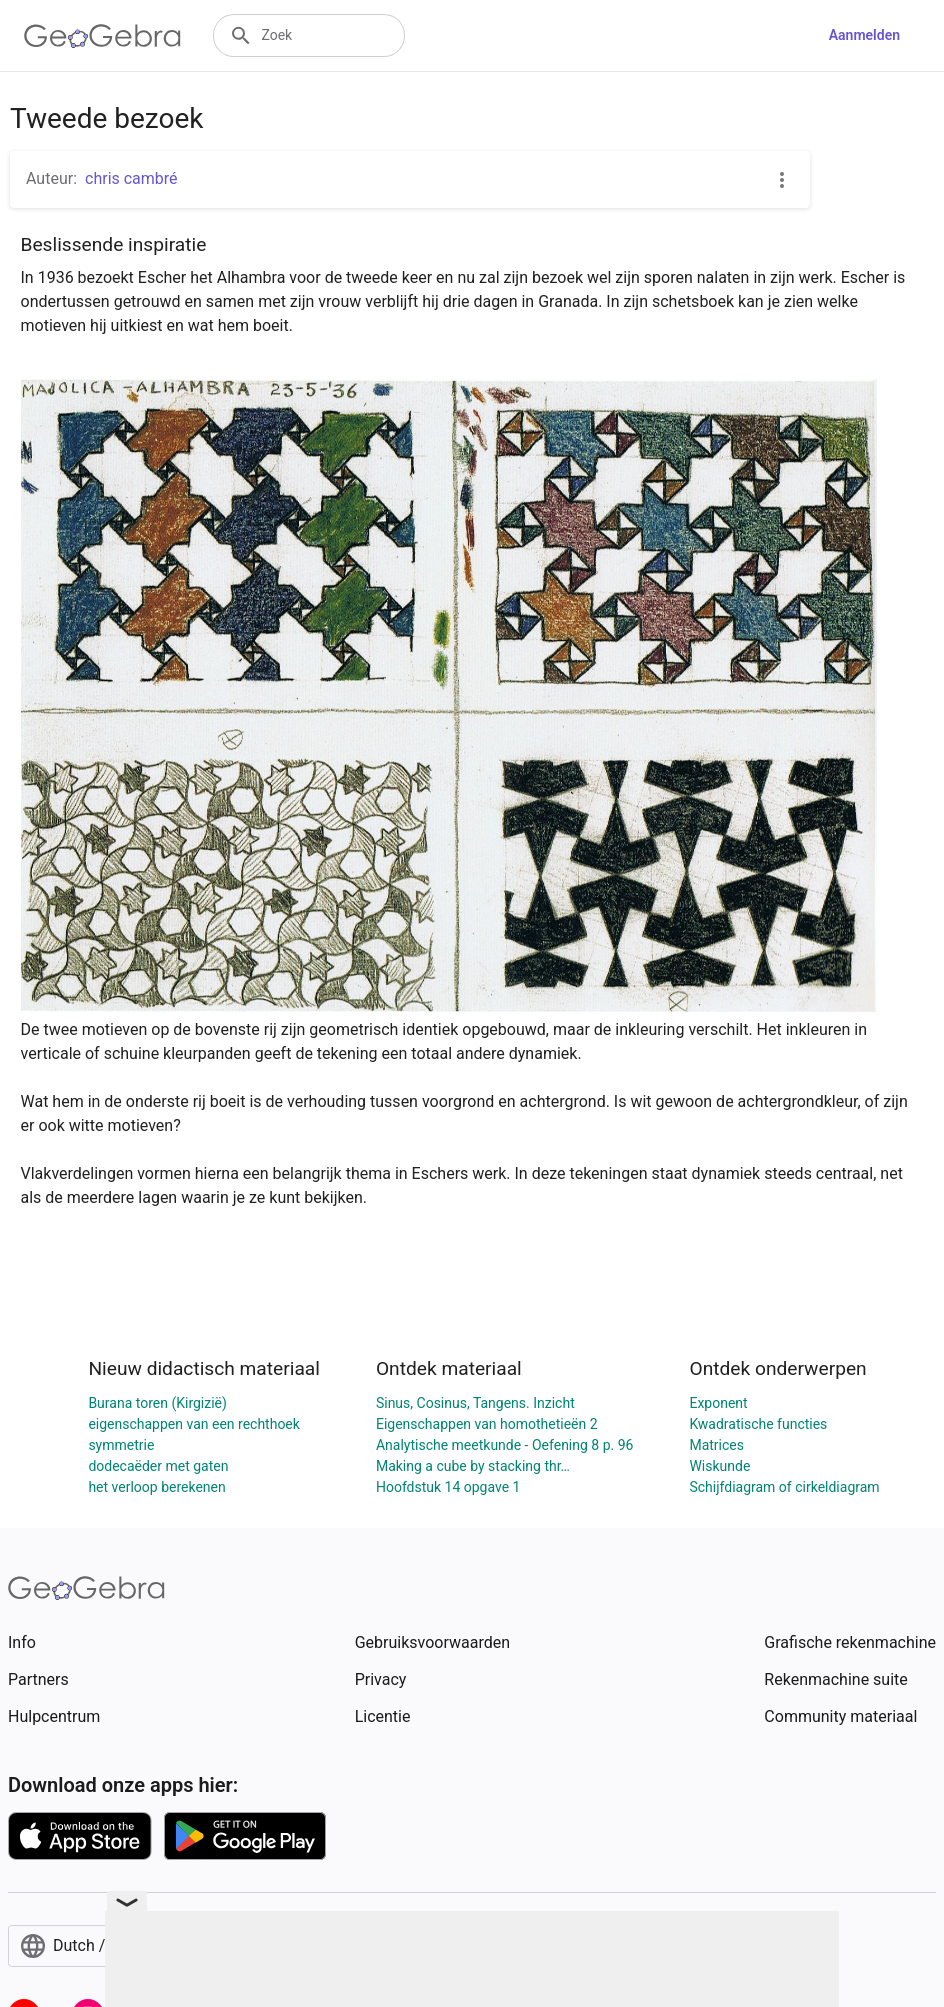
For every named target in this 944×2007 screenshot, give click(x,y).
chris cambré (131, 178)
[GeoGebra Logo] (102, 36)
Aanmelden (864, 35)
